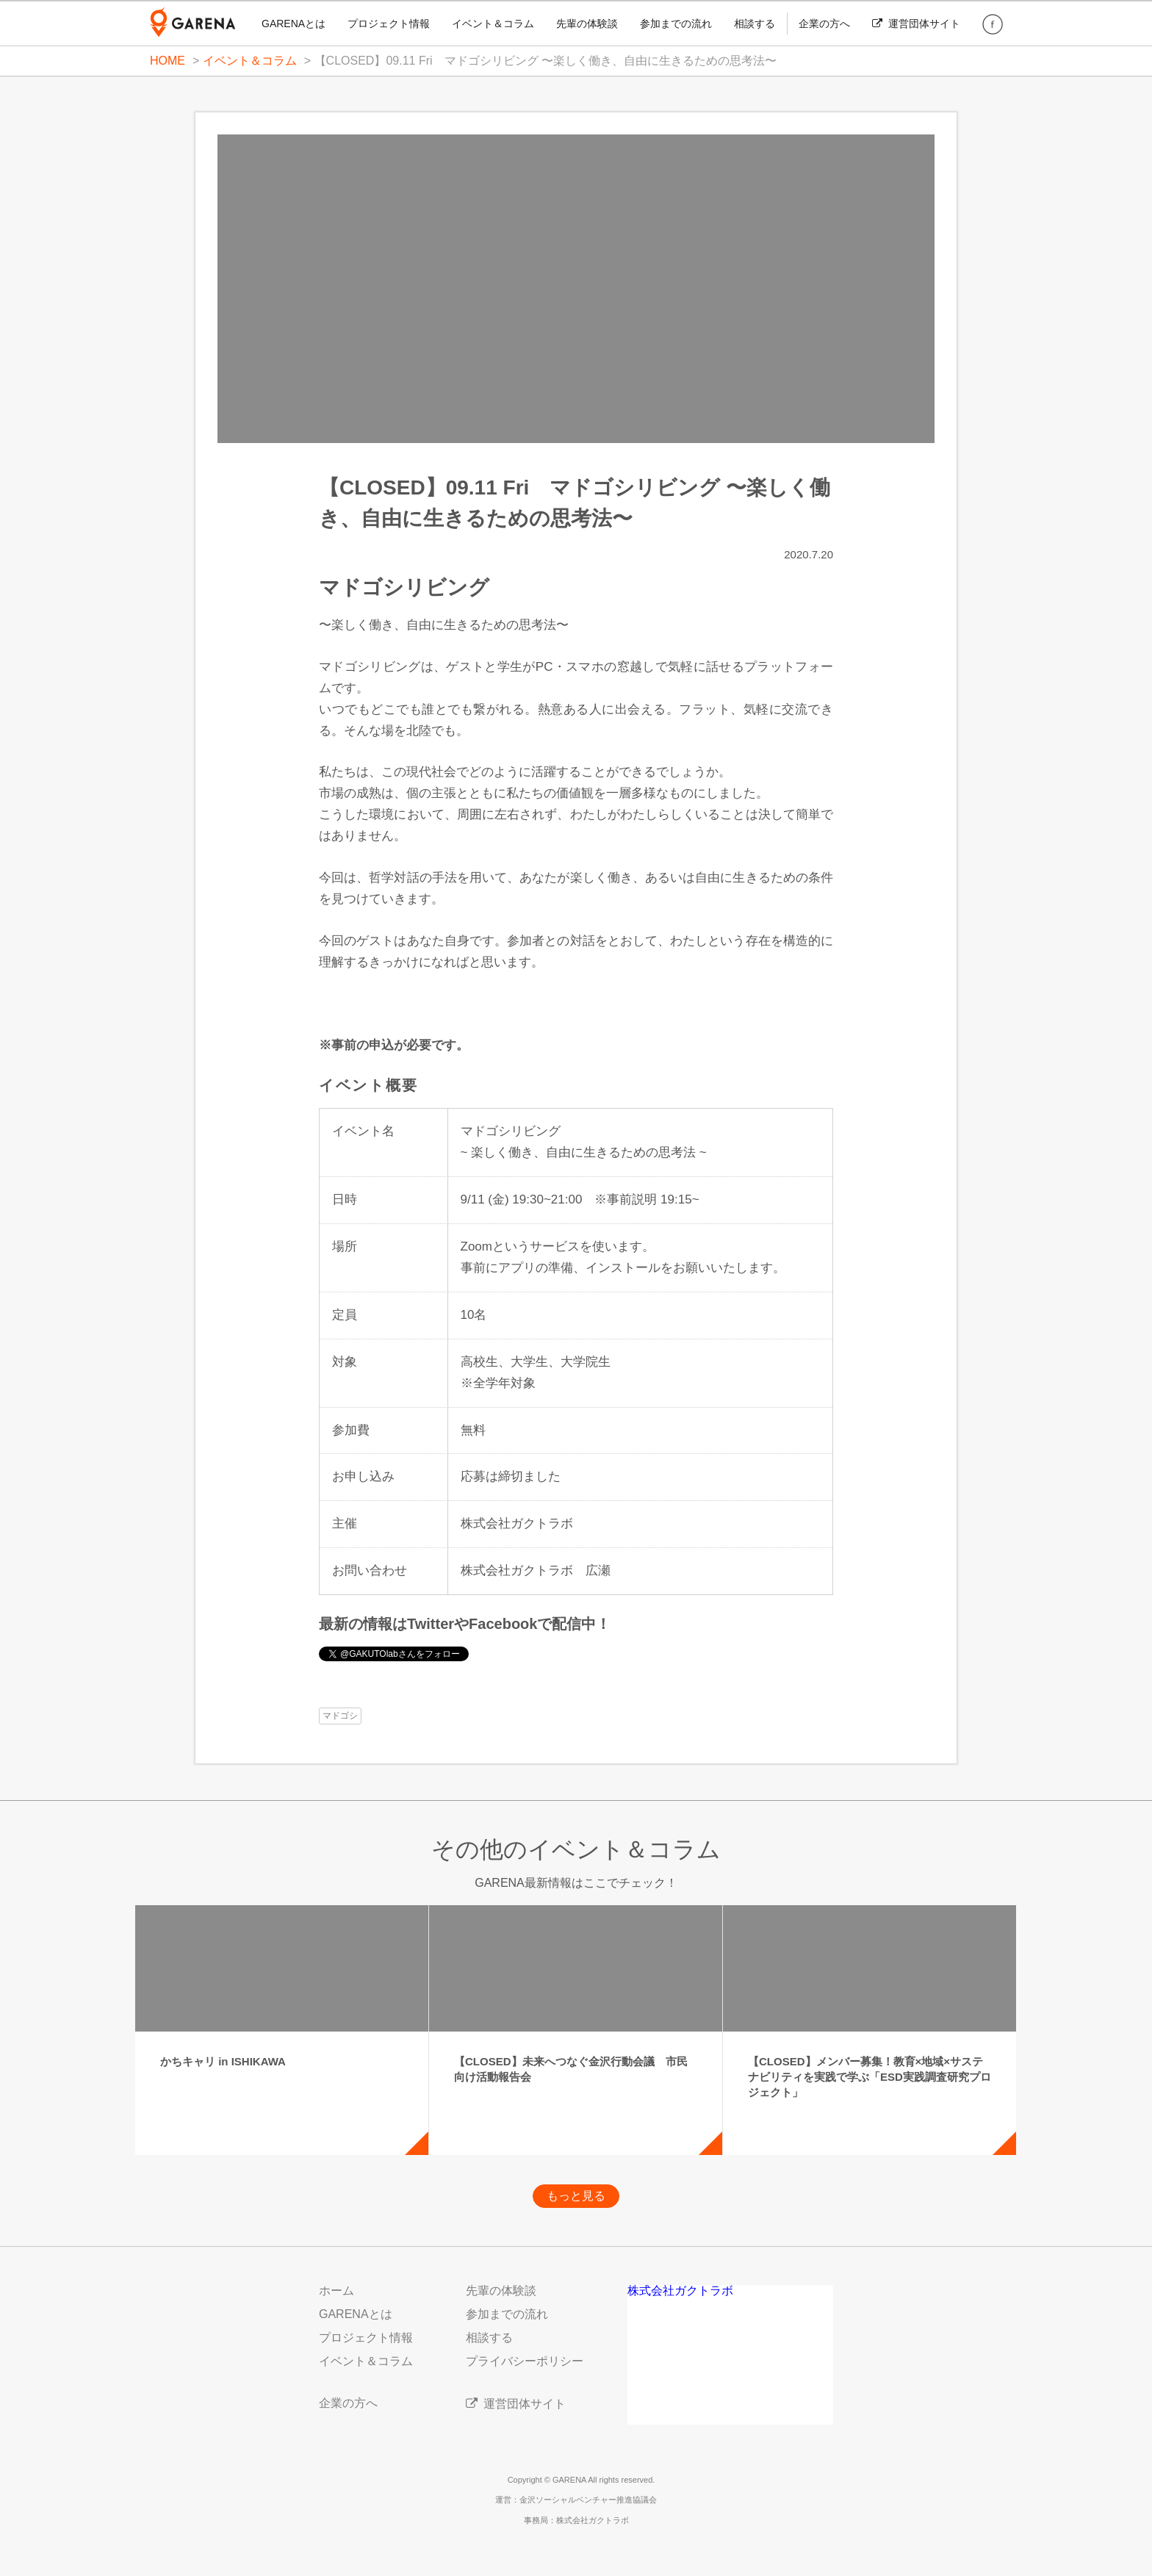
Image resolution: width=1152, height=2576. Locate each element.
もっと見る (576, 2196)
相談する (754, 23)
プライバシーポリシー (524, 2361)
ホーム (336, 2290)
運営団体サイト (916, 23)
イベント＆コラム (493, 23)
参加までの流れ (676, 23)
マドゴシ (340, 1715)
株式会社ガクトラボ (680, 2290)
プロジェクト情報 (389, 23)
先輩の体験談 (587, 23)
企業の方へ (824, 23)
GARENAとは (293, 23)
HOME (167, 60)
